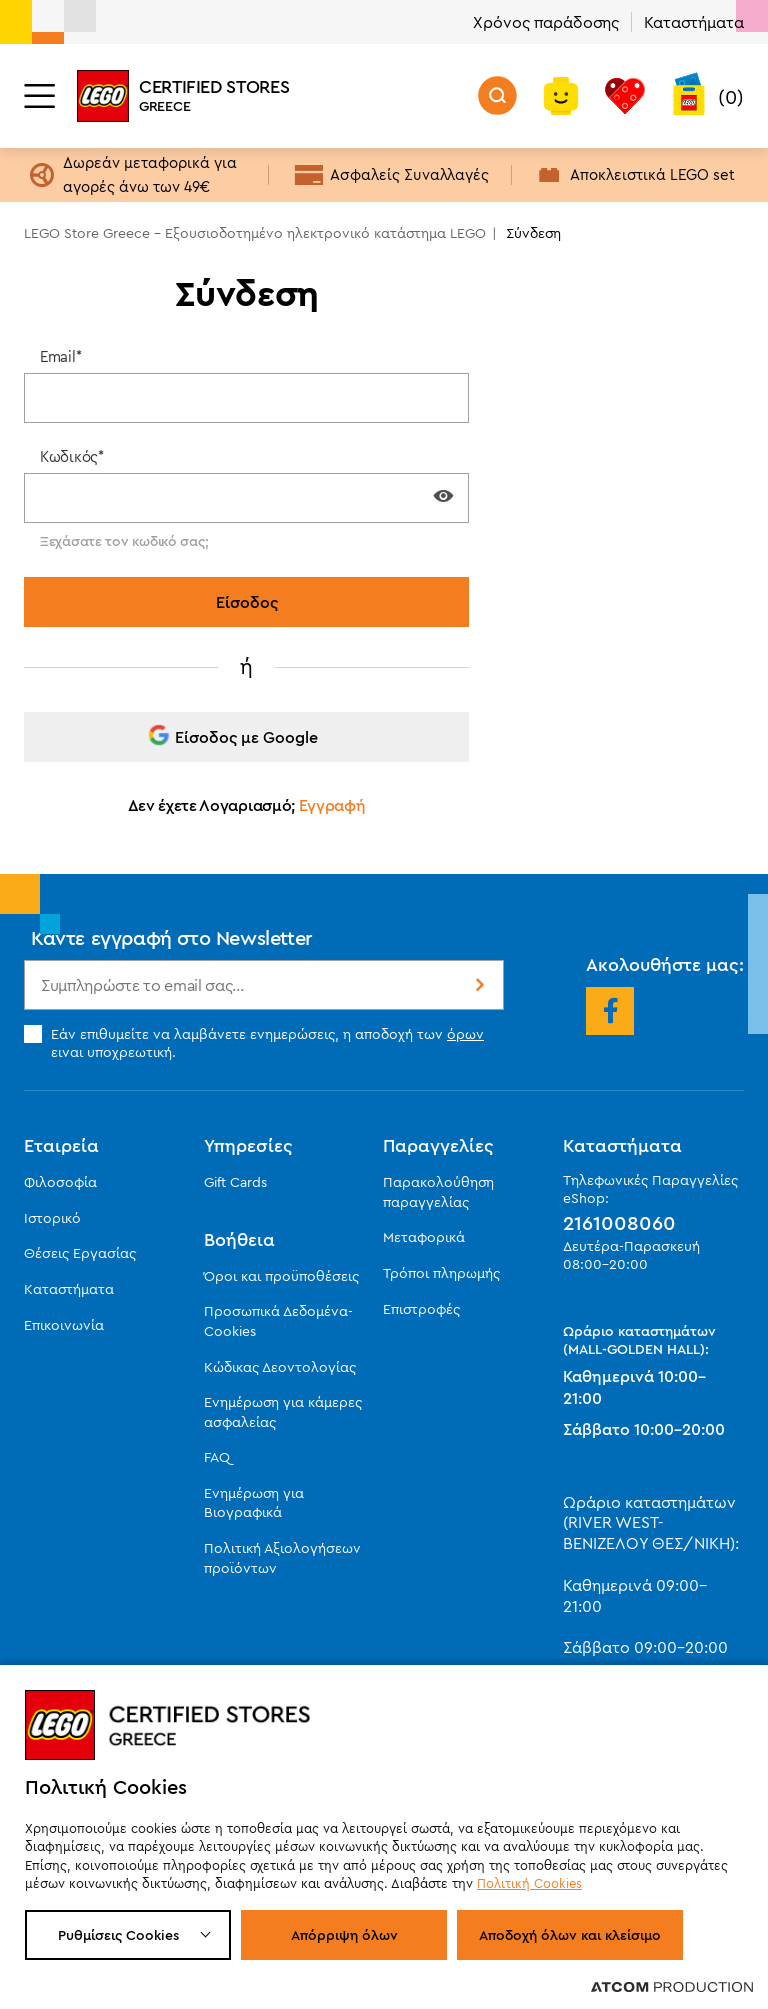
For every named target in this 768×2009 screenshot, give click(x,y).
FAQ (217, 1457)
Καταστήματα (694, 22)
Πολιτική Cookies (529, 1883)
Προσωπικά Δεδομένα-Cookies (278, 1321)
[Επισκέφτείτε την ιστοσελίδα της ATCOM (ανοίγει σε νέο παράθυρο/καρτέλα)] (672, 1986)
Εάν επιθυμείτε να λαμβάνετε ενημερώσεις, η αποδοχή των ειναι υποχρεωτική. (254, 1043)
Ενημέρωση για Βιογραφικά (254, 1503)
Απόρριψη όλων (344, 1935)
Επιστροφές (421, 1309)
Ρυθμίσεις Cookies (118, 1935)
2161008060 (619, 1223)
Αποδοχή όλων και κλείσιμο (570, 1935)
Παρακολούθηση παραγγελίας (438, 1192)
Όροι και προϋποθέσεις (281, 1276)
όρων (465, 1034)
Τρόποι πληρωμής (441, 1273)
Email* (60, 356)
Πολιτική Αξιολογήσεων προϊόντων (282, 1558)
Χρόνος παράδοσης (546, 22)
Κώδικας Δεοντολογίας (280, 1367)
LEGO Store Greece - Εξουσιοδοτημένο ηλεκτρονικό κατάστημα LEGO (255, 233)
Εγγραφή (332, 805)
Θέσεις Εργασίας (80, 1253)
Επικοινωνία (64, 1325)
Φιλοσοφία (60, 1182)
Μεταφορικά (424, 1237)
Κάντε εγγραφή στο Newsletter (172, 937)
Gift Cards (235, 1182)
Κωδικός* (72, 456)
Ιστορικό (52, 1218)
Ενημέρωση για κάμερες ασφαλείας (283, 1412)
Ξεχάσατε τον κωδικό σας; (124, 541)
